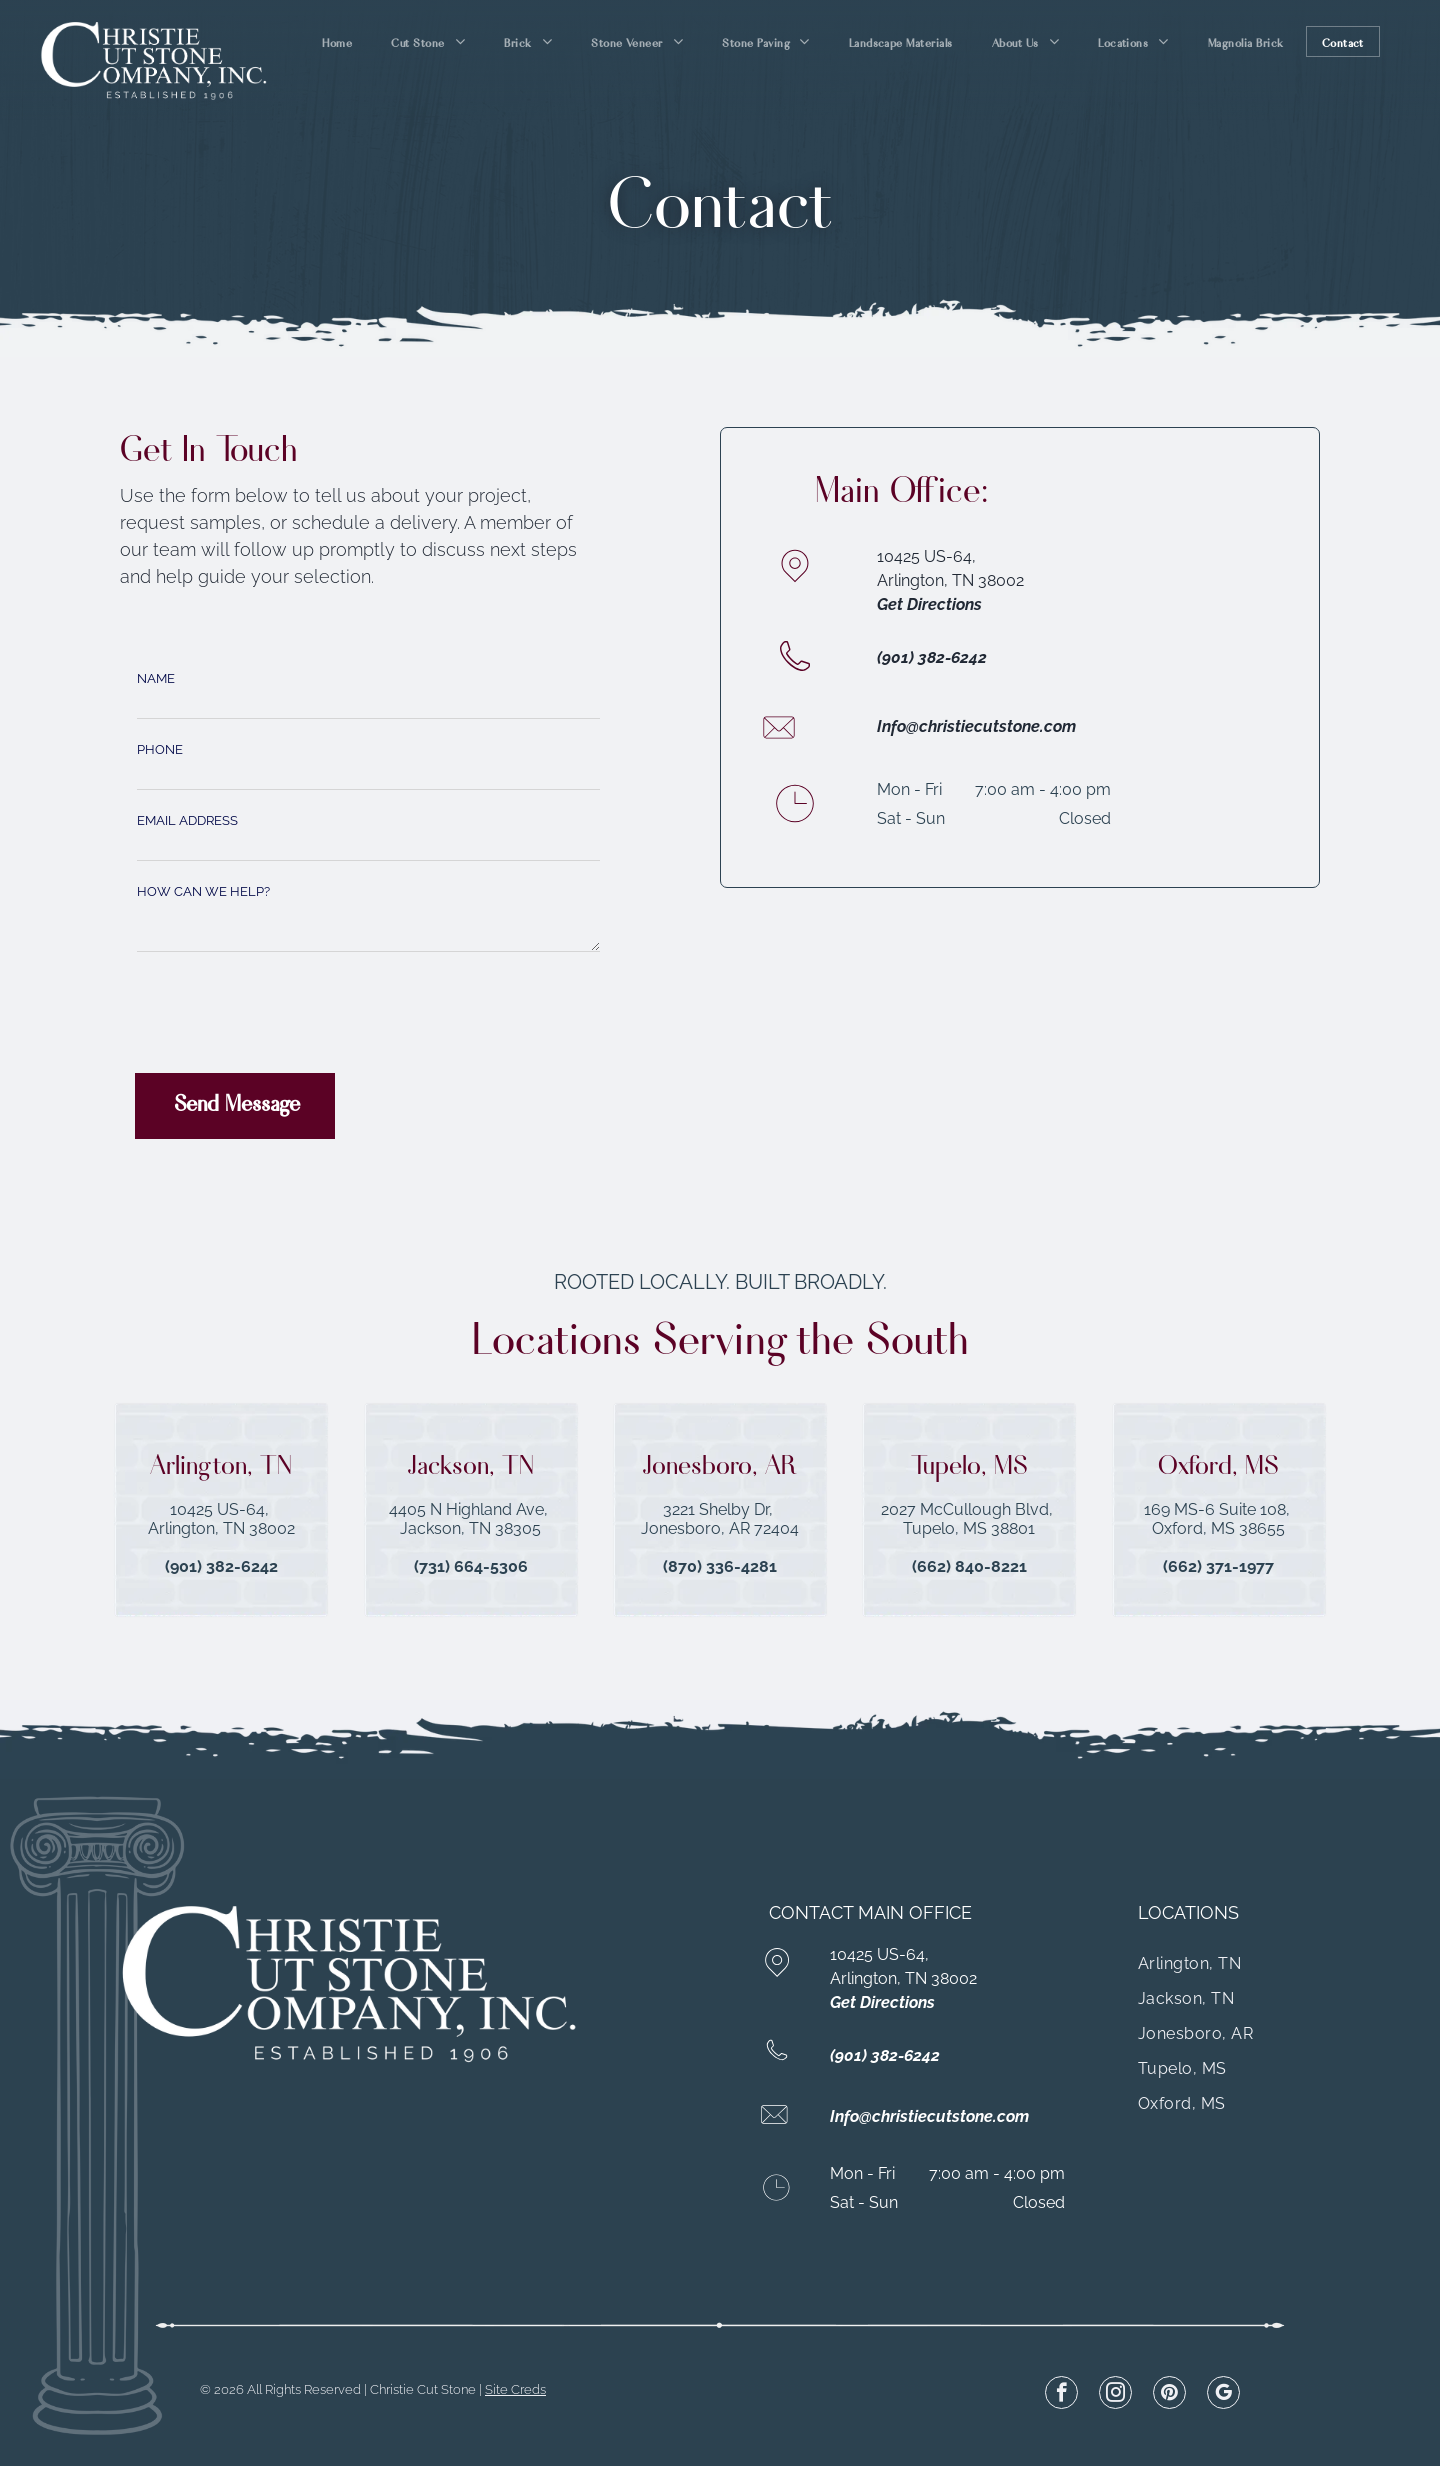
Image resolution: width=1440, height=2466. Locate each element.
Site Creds (515, 2389)
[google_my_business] (1223, 2395)
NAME (156, 678)
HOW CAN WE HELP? (203, 891)
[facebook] (1061, 2395)
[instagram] (1115, 2395)
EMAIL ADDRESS (187, 820)
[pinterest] (1169, 2395)
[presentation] (289, 1014)
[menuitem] (339, 41)
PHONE (160, 749)
